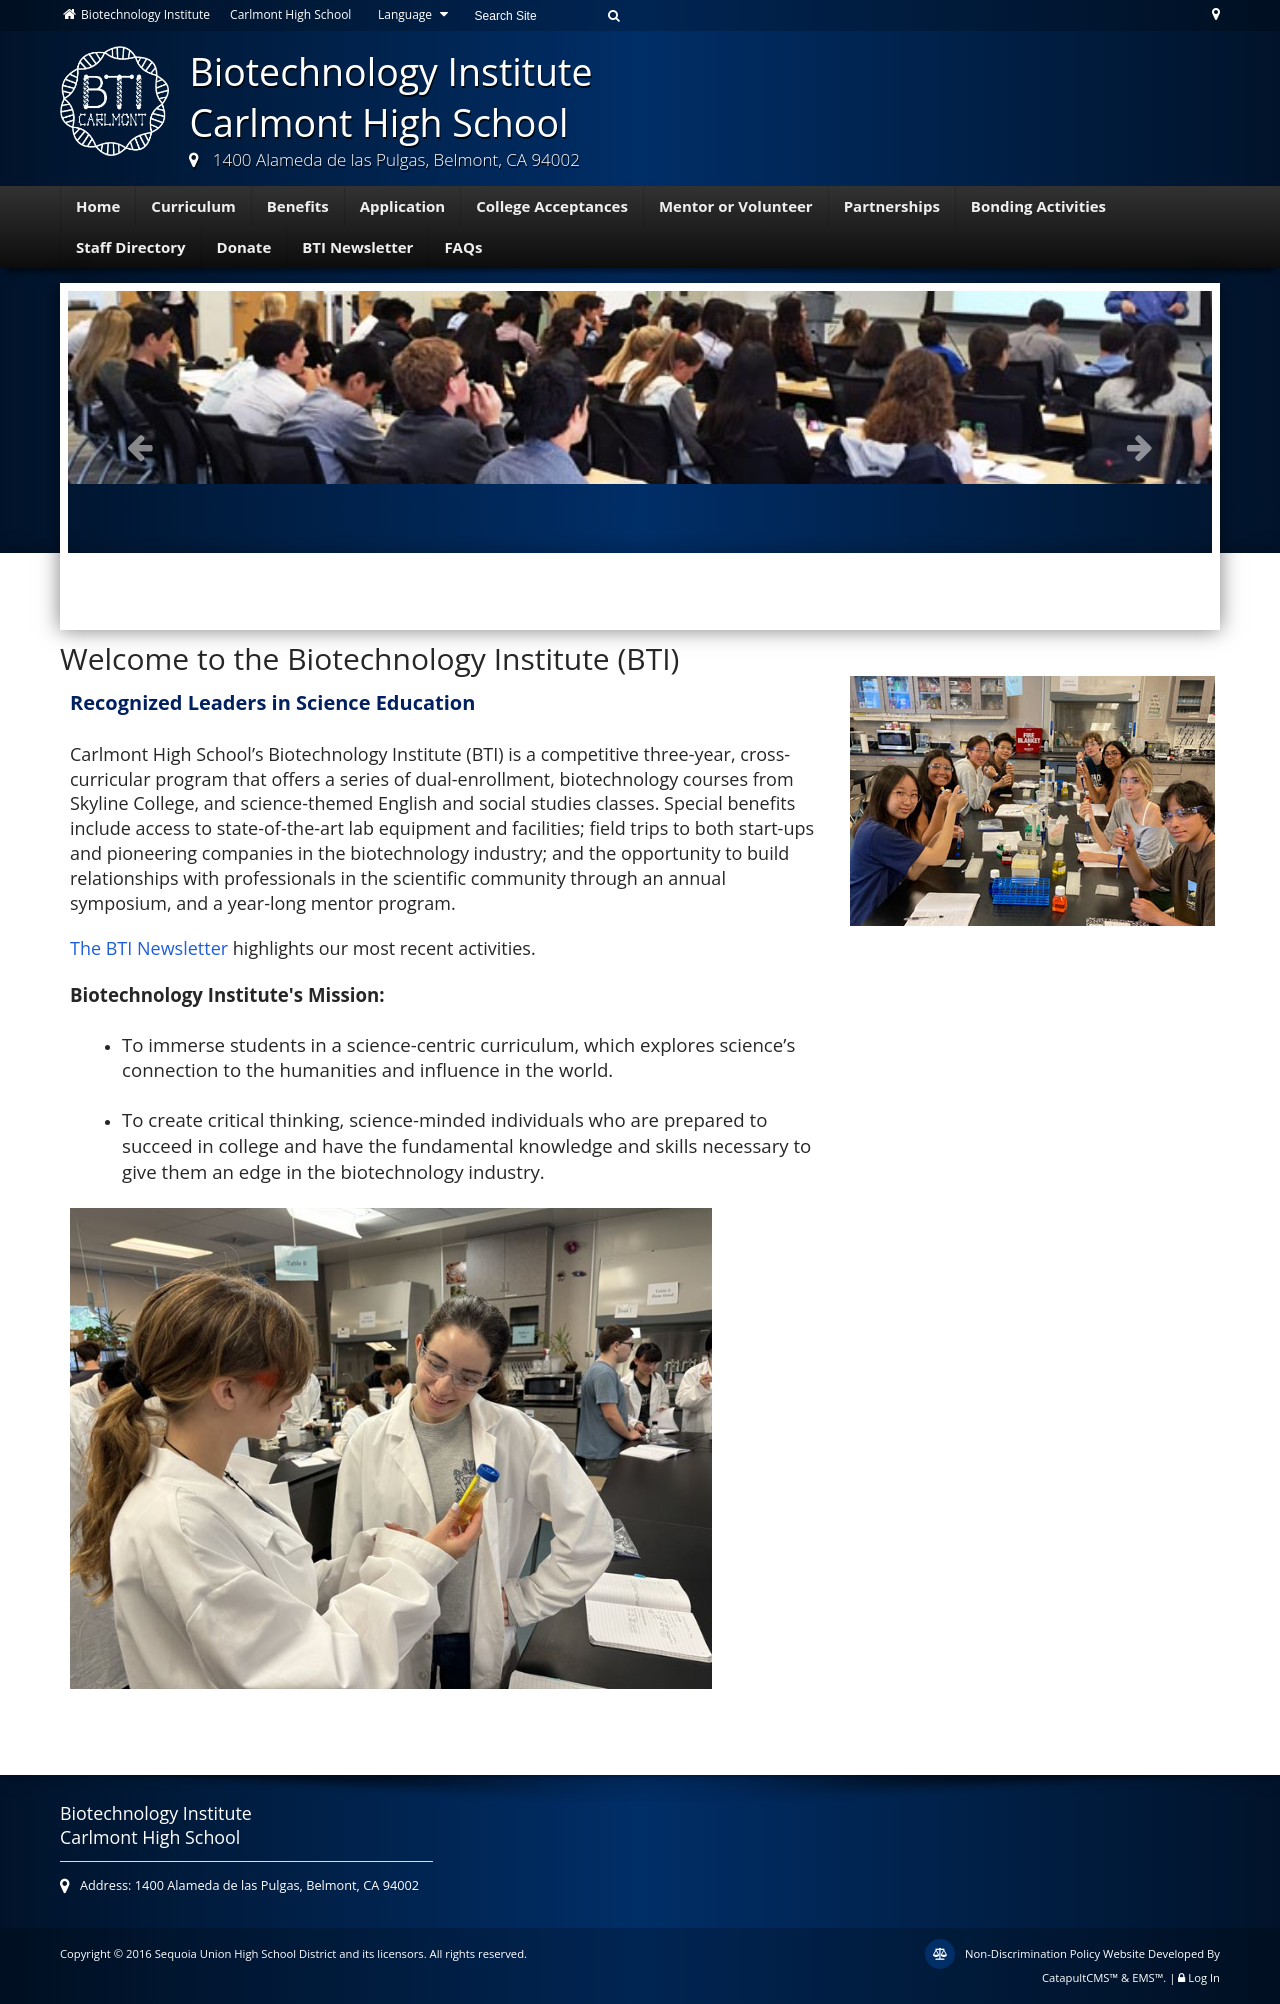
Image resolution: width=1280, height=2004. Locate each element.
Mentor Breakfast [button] (625, 591)
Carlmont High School (290, 14)
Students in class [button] (685, 591)
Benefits (298, 206)
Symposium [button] (665, 591)
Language (415, 14)
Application (403, 206)
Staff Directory (131, 247)
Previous (140, 447)
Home (98, 206)
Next (1140, 447)
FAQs (463, 247)
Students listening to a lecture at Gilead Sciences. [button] (605, 591)
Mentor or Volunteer (736, 206)
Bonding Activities (1038, 206)
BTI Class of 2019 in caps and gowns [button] (585, 591)
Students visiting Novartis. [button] (705, 591)
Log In (1204, 1977)
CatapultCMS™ (1080, 1977)
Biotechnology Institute (135, 14)
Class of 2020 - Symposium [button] (645, 591)
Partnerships (892, 206)
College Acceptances (552, 206)
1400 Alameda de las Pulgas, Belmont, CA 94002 (396, 159)
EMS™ (1147, 1977)
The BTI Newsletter (149, 948)
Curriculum (193, 206)
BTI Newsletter (357, 247)
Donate (244, 247)
